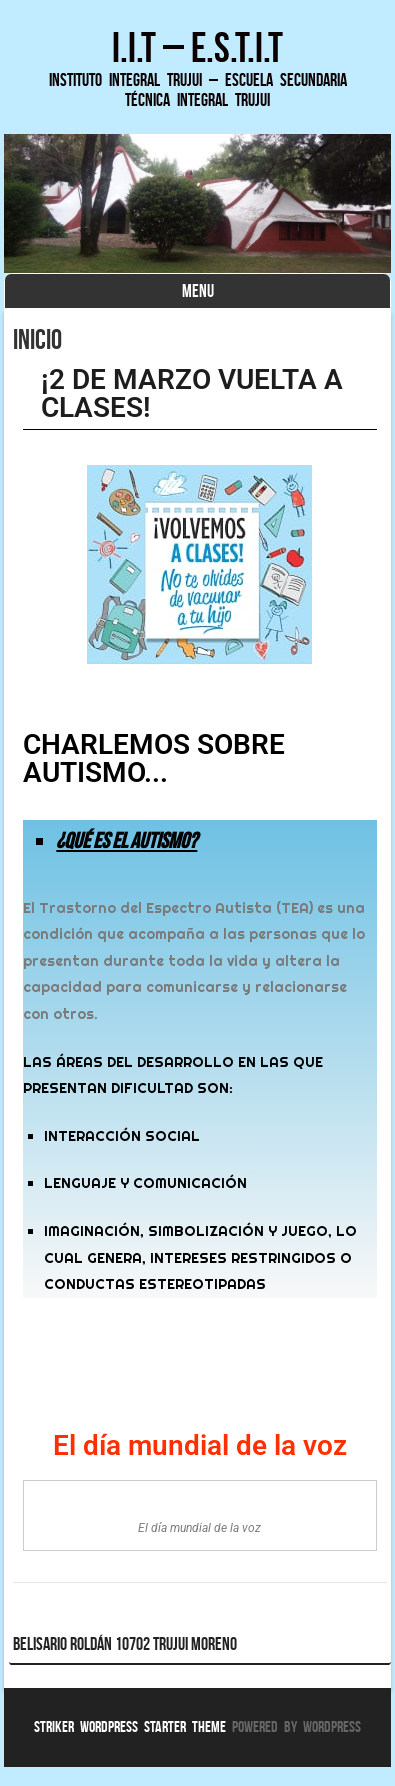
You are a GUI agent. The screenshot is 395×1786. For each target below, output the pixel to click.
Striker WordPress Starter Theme (130, 1726)
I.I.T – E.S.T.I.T (197, 47)
